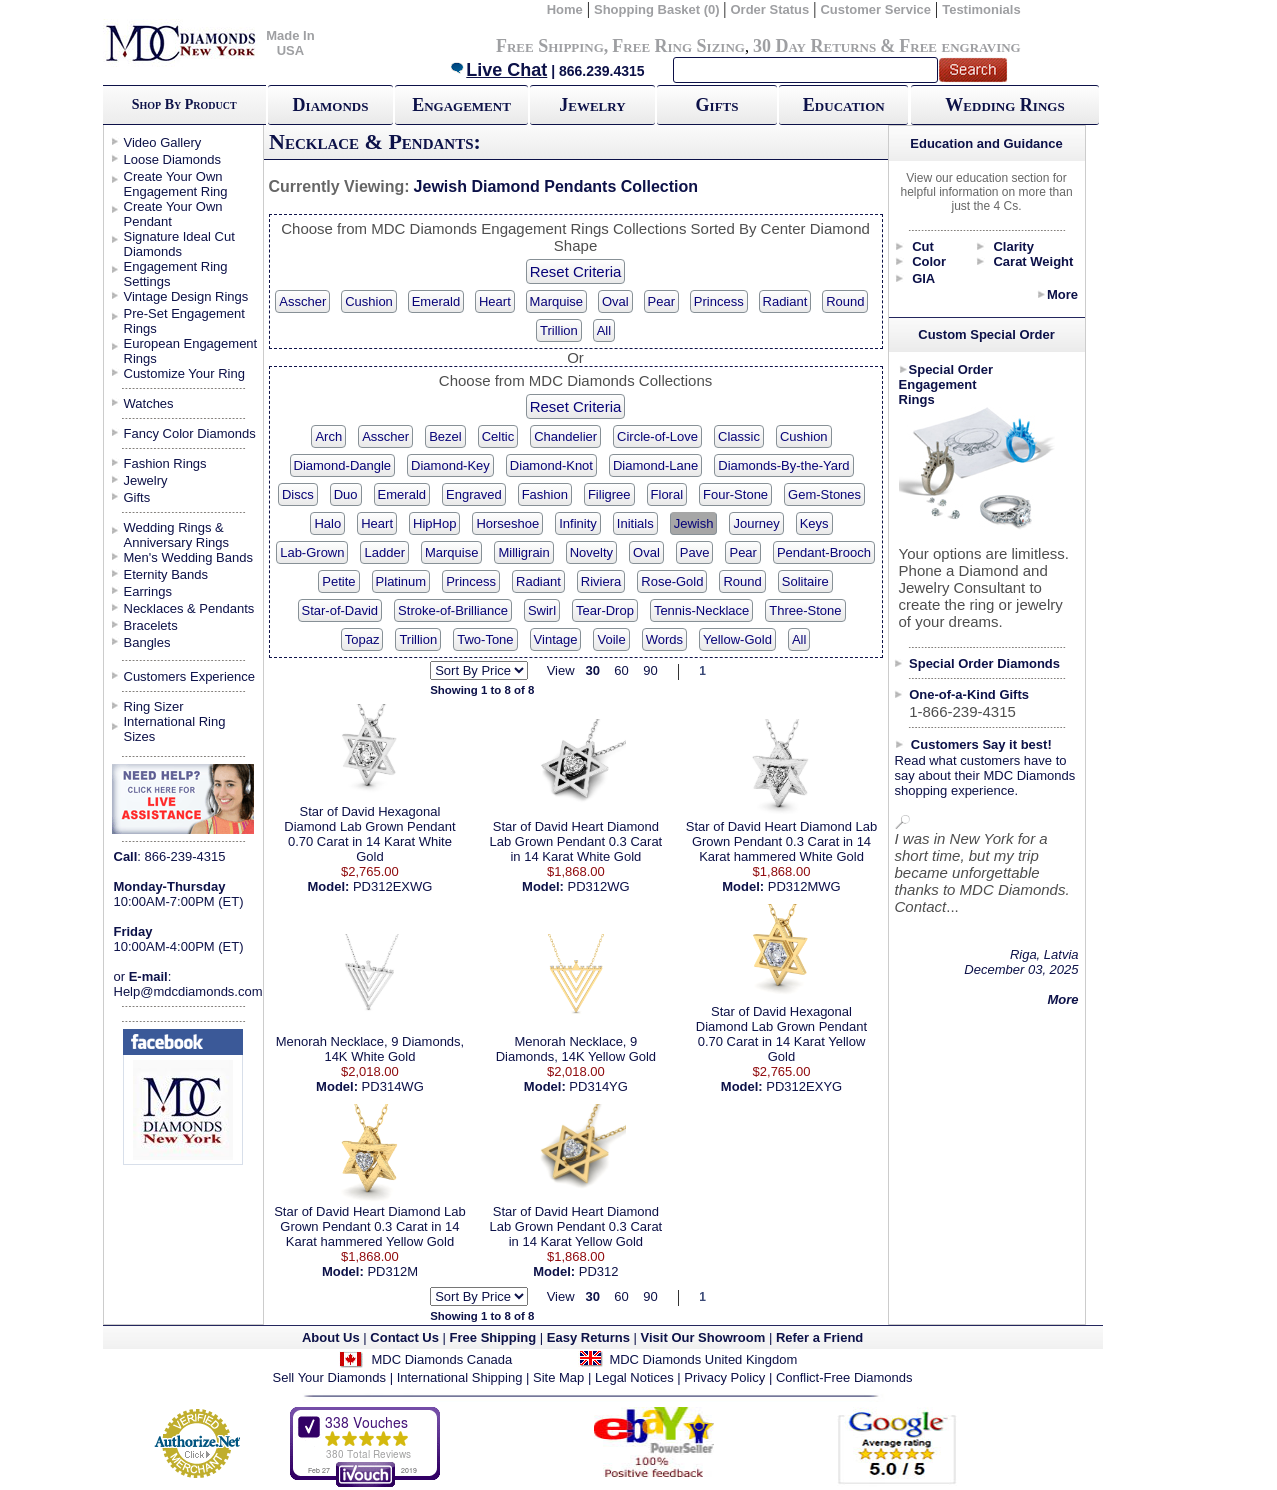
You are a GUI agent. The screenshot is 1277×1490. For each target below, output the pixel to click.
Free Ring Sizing (678, 46)
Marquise (556, 301)
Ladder (384, 552)
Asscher (302, 301)
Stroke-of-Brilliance (453, 610)
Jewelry (592, 105)
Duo (346, 494)
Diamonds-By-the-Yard (783, 465)
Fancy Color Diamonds (190, 433)
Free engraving (959, 46)
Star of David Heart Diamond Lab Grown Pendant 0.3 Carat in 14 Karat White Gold (576, 841)
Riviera (601, 581)
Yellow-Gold (737, 639)
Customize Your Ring (184, 373)
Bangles (147, 642)
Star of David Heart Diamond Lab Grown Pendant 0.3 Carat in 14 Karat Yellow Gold (576, 1226)
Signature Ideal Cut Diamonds (179, 244)
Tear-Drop (605, 610)
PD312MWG (804, 886)
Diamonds (331, 105)
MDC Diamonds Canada (441, 1359)
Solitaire (805, 581)
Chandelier (565, 436)
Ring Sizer (154, 706)
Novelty (591, 552)
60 (621, 670)
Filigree (609, 494)
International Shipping (460, 1377)
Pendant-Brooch (824, 552)
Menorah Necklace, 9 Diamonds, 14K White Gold (370, 1049)
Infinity (578, 523)
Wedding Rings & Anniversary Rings (177, 535)
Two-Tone (485, 639)
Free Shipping (550, 46)
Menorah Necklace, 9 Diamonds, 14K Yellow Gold (576, 1049)
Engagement (461, 105)
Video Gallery (163, 142)
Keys (814, 523)
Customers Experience (190, 676)
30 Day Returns (814, 46)
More (1062, 294)
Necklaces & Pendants (189, 608)
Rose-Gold (672, 581)
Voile (611, 639)
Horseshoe (507, 523)
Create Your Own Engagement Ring (176, 184)
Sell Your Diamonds (329, 1377)
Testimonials (981, 9)
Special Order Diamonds (984, 663)
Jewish (694, 523)
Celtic (498, 436)
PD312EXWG (392, 886)
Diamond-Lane (655, 465)
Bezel (445, 436)
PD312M (392, 1271)
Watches (149, 403)
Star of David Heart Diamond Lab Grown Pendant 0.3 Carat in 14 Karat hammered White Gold (781, 841)
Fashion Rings (165, 463)
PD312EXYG (804, 1086)
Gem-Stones (824, 494)
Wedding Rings (1004, 105)
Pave (695, 552)
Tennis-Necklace (701, 610)
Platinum (401, 581)
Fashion (545, 494)
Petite (338, 581)
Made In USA (290, 43)
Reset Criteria (576, 271)
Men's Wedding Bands (188, 557)
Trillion (559, 330)
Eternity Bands (166, 574)
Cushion (369, 301)
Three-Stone (805, 610)
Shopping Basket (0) (658, 9)
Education (844, 105)
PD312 (599, 1271)
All (604, 330)
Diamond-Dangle (343, 465)
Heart (495, 301)
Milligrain (523, 552)
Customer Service (875, 9)
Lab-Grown (312, 552)
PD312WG (599, 886)
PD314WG (393, 1086)
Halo (327, 523)
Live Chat (498, 70)
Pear (661, 301)
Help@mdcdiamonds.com (188, 991)
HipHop (434, 523)
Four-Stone (735, 494)
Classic (739, 436)
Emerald (436, 301)
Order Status (769, 9)
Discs (298, 494)
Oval (615, 301)
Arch (328, 436)
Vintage (556, 639)
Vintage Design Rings (186, 296)
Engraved (474, 494)
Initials (635, 523)
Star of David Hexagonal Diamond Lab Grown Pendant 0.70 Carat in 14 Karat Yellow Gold (781, 1034)
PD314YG (598, 1086)
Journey (756, 523)
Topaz (362, 639)
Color (929, 261)
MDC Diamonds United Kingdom (703, 1359)
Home (565, 9)
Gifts (717, 105)
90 (650, 670)
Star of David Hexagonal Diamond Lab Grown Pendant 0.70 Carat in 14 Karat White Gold (369, 834)
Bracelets (151, 625)
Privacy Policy (724, 1377)
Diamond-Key (450, 465)
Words (664, 639)
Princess (719, 301)
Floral (667, 494)
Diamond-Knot (551, 465)
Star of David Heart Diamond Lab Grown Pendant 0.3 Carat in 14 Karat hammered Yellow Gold (369, 1226)
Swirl (542, 610)
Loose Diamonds (173, 159)
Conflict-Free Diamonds (844, 1377)
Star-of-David (340, 610)
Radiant (785, 301)
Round (845, 301)
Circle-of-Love (657, 436)
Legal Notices (634, 1377)
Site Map (558, 1377)
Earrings (148, 591)
